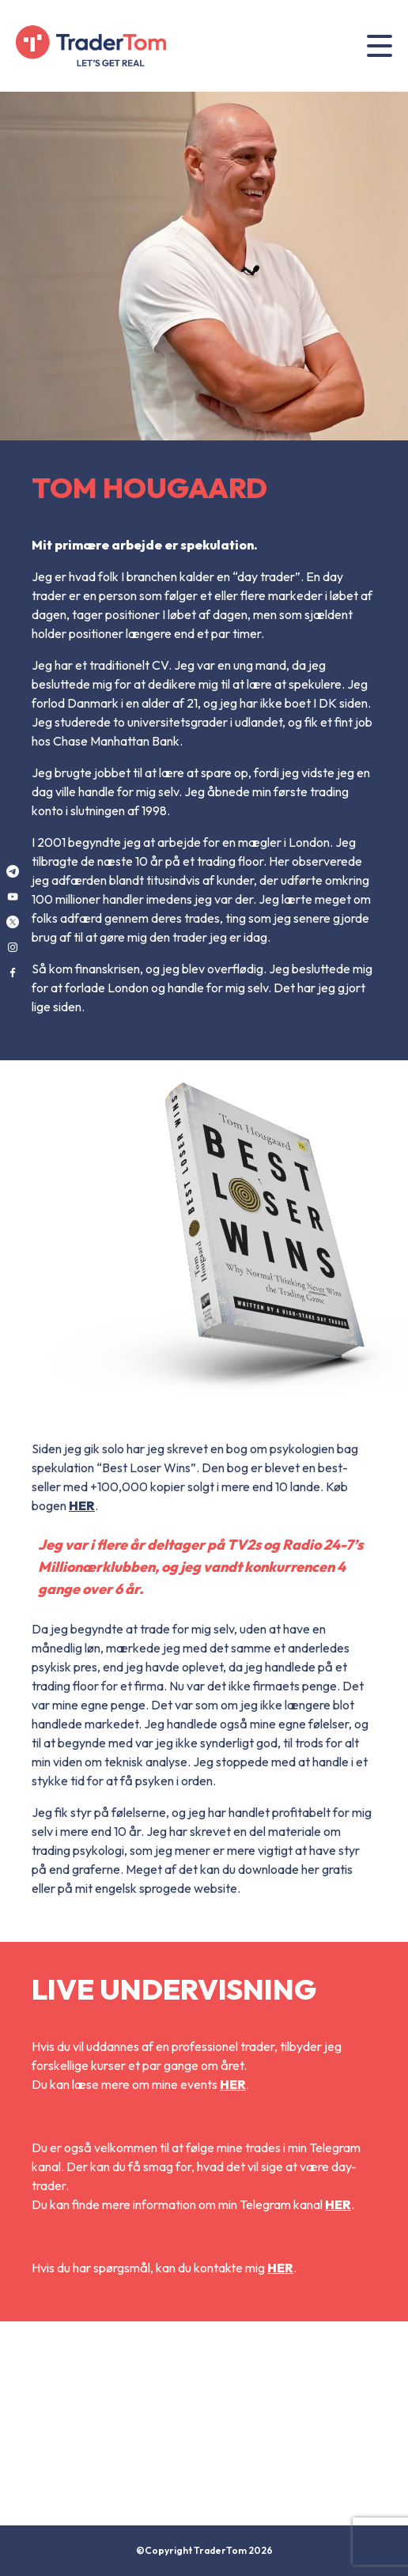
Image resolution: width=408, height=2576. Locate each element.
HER (82, 1505)
